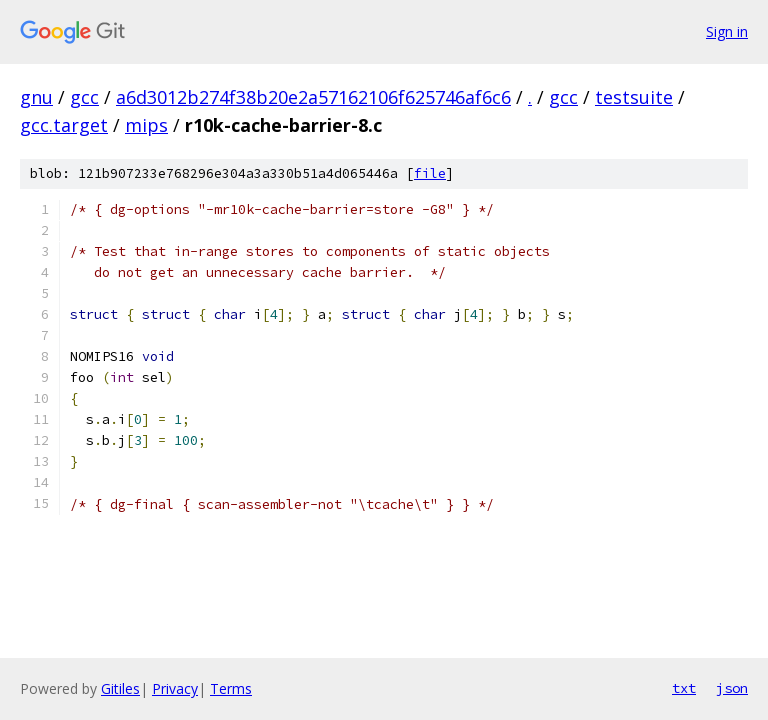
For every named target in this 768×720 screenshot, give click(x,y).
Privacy (175, 688)
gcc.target (64, 125)
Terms (231, 688)
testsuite (634, 97)
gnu (36, 97)
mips (146, 125)
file (430, 173)
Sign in (727, 31)
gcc (84, 97)
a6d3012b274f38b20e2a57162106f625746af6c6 (313, 97)
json (732, 688)
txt (684, 688)
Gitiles (120, 688)
